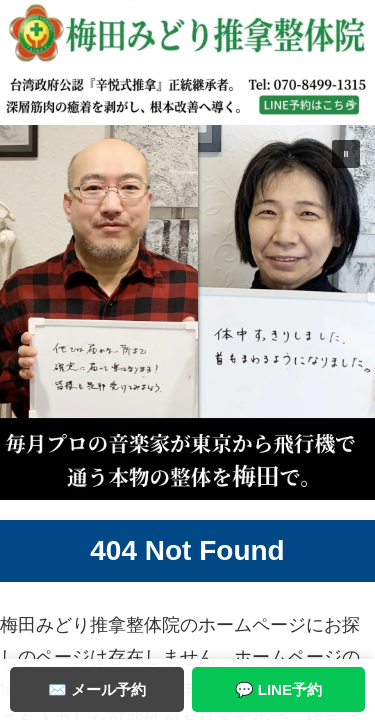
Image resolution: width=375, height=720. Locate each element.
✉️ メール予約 (97, 689)
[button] (187, 312)
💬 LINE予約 (278, 689)
